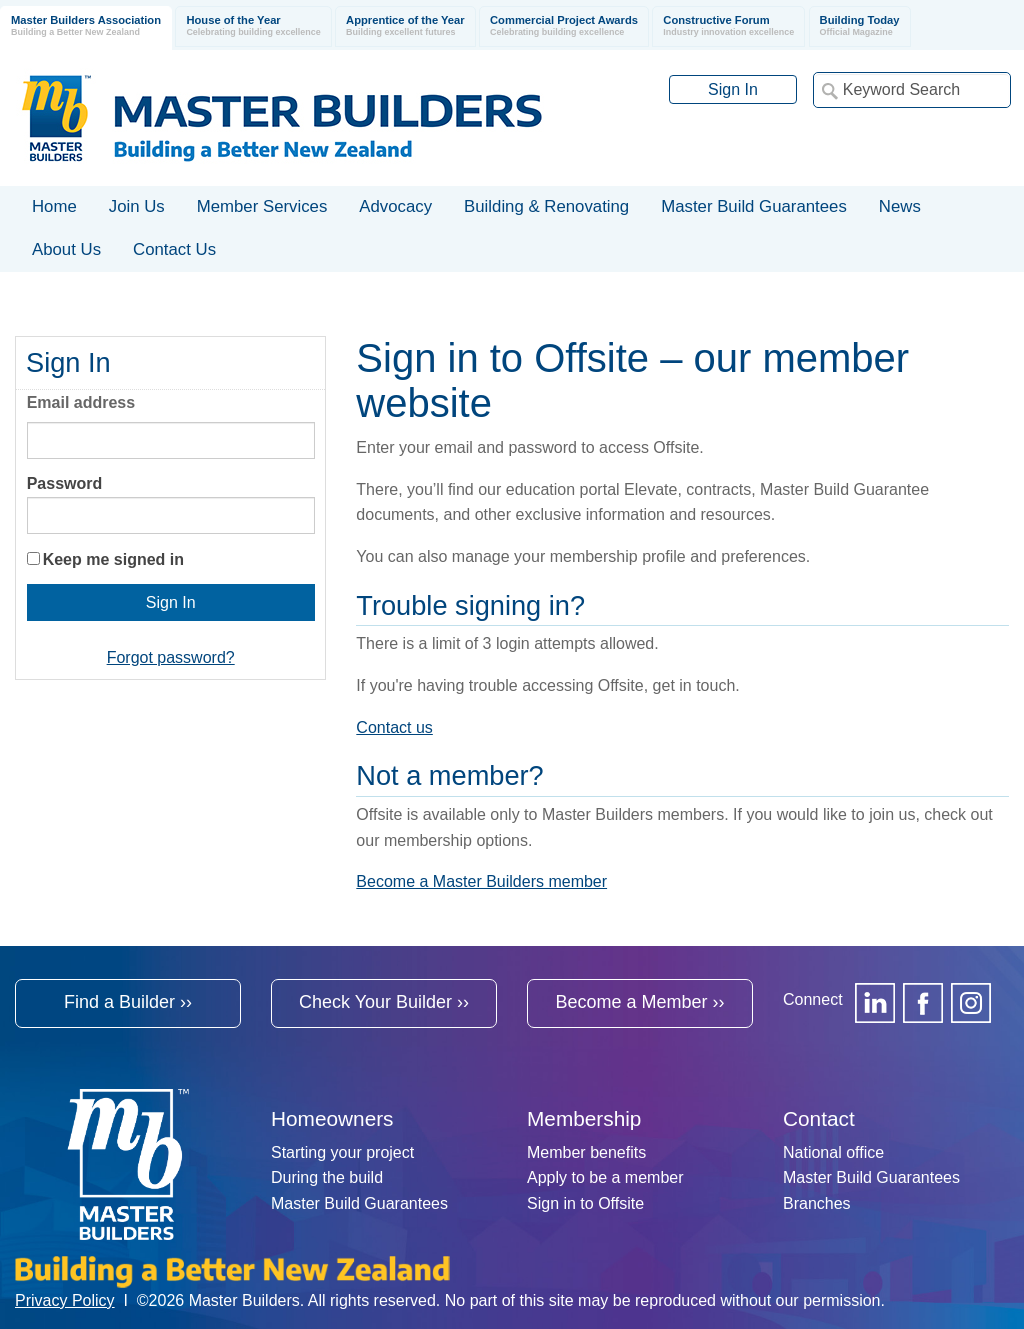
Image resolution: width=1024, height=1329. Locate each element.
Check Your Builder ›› (384, 1002)
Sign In (733, 89)
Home (54, 206)
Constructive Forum (728, 26)
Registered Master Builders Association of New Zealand (286, 118)
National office (833, 1152)
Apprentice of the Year (405, 26)
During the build (327, 1177)
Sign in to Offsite (585, 1203)
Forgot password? (171, 657)
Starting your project (342, 1152)
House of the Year (253, 26)
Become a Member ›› (639, 1002)
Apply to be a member (605, 1177)
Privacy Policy (65, 1300)
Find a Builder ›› (128, 1002)
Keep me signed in (113, 559)
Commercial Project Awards (564, 26)
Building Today (860, 26)
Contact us (394, 727)
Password (65, 483)
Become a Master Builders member (481, 881)
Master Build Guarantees (359, 1203)
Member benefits (586, 1152)
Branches (817, 1203)
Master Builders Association (86, 26)
